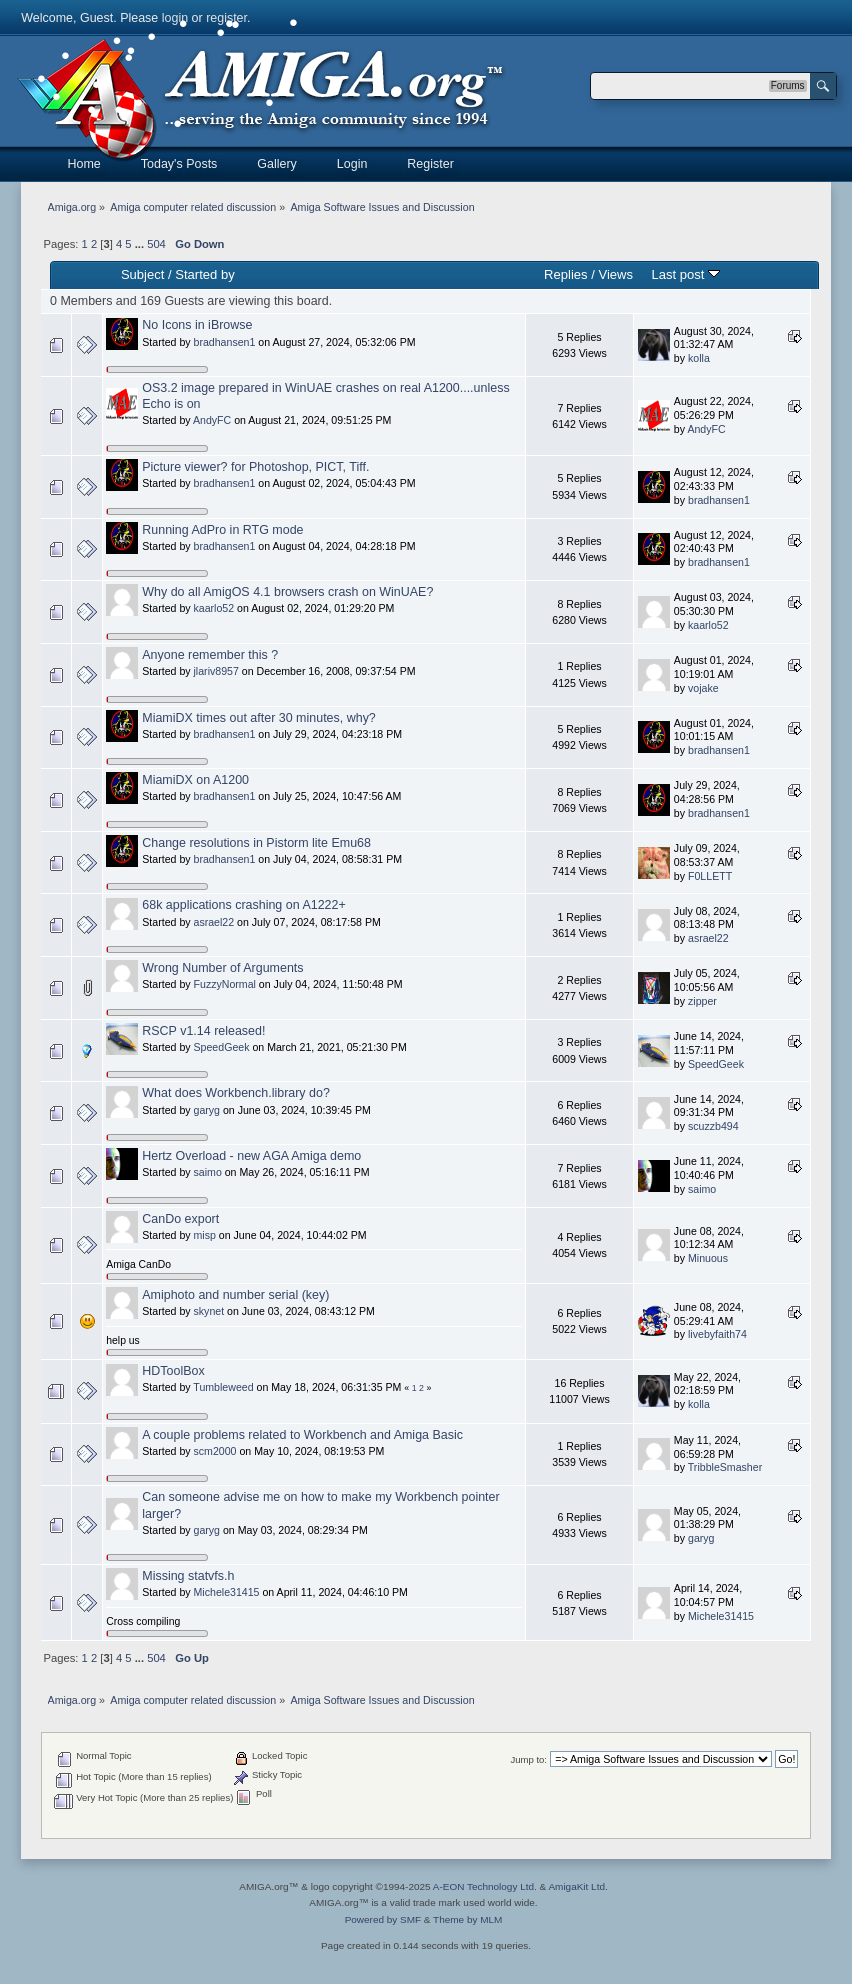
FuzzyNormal (225, 984)
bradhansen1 (225, 342)
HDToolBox (173, 1371)
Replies (565, 274)
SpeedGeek (222, 1047)
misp (205, 1235)
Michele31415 (227, 1592)
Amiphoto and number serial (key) (235, 1295)
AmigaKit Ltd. (577, 1886)
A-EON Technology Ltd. (485, 1886)
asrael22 (214, 922)
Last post (685, 274)
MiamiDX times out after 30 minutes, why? (259, 718)
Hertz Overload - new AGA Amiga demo (251, 1156)
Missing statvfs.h (188, 1576)
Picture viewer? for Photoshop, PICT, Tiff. (255, 467)
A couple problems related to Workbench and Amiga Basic (302, 1435)
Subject (142, 274)
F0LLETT (710, 876)
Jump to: (528, 1759)
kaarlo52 (214, 608)
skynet (209, 1311)
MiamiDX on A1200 (195, 780)
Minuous (708, 1258)
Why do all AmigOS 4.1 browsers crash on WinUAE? (287, 592)
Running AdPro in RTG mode (222, 530)
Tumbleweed (223, 1387)
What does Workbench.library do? (236, 1093)
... (141, 244)
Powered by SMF (383, 1919)
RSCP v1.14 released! (203, 1031)
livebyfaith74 (717, 1334)
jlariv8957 (216, 671)
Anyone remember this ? (210, 655)
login (175, 18)
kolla (699, 358)
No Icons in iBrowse (197, 325)
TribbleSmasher (725, 1467)
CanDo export (180, 1219)
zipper (702, 1001)
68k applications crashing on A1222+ (243, 905)
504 (156, 244)
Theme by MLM (467, 1919)
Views (615, 274)
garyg (207, 1110)
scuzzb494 (713, 1126)
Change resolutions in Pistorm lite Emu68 (256, 843)
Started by (204, 274)
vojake (703, 688)
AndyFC (212, 420)
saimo (208, 1172)
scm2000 (215, 1451)
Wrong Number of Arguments (222, 968)
